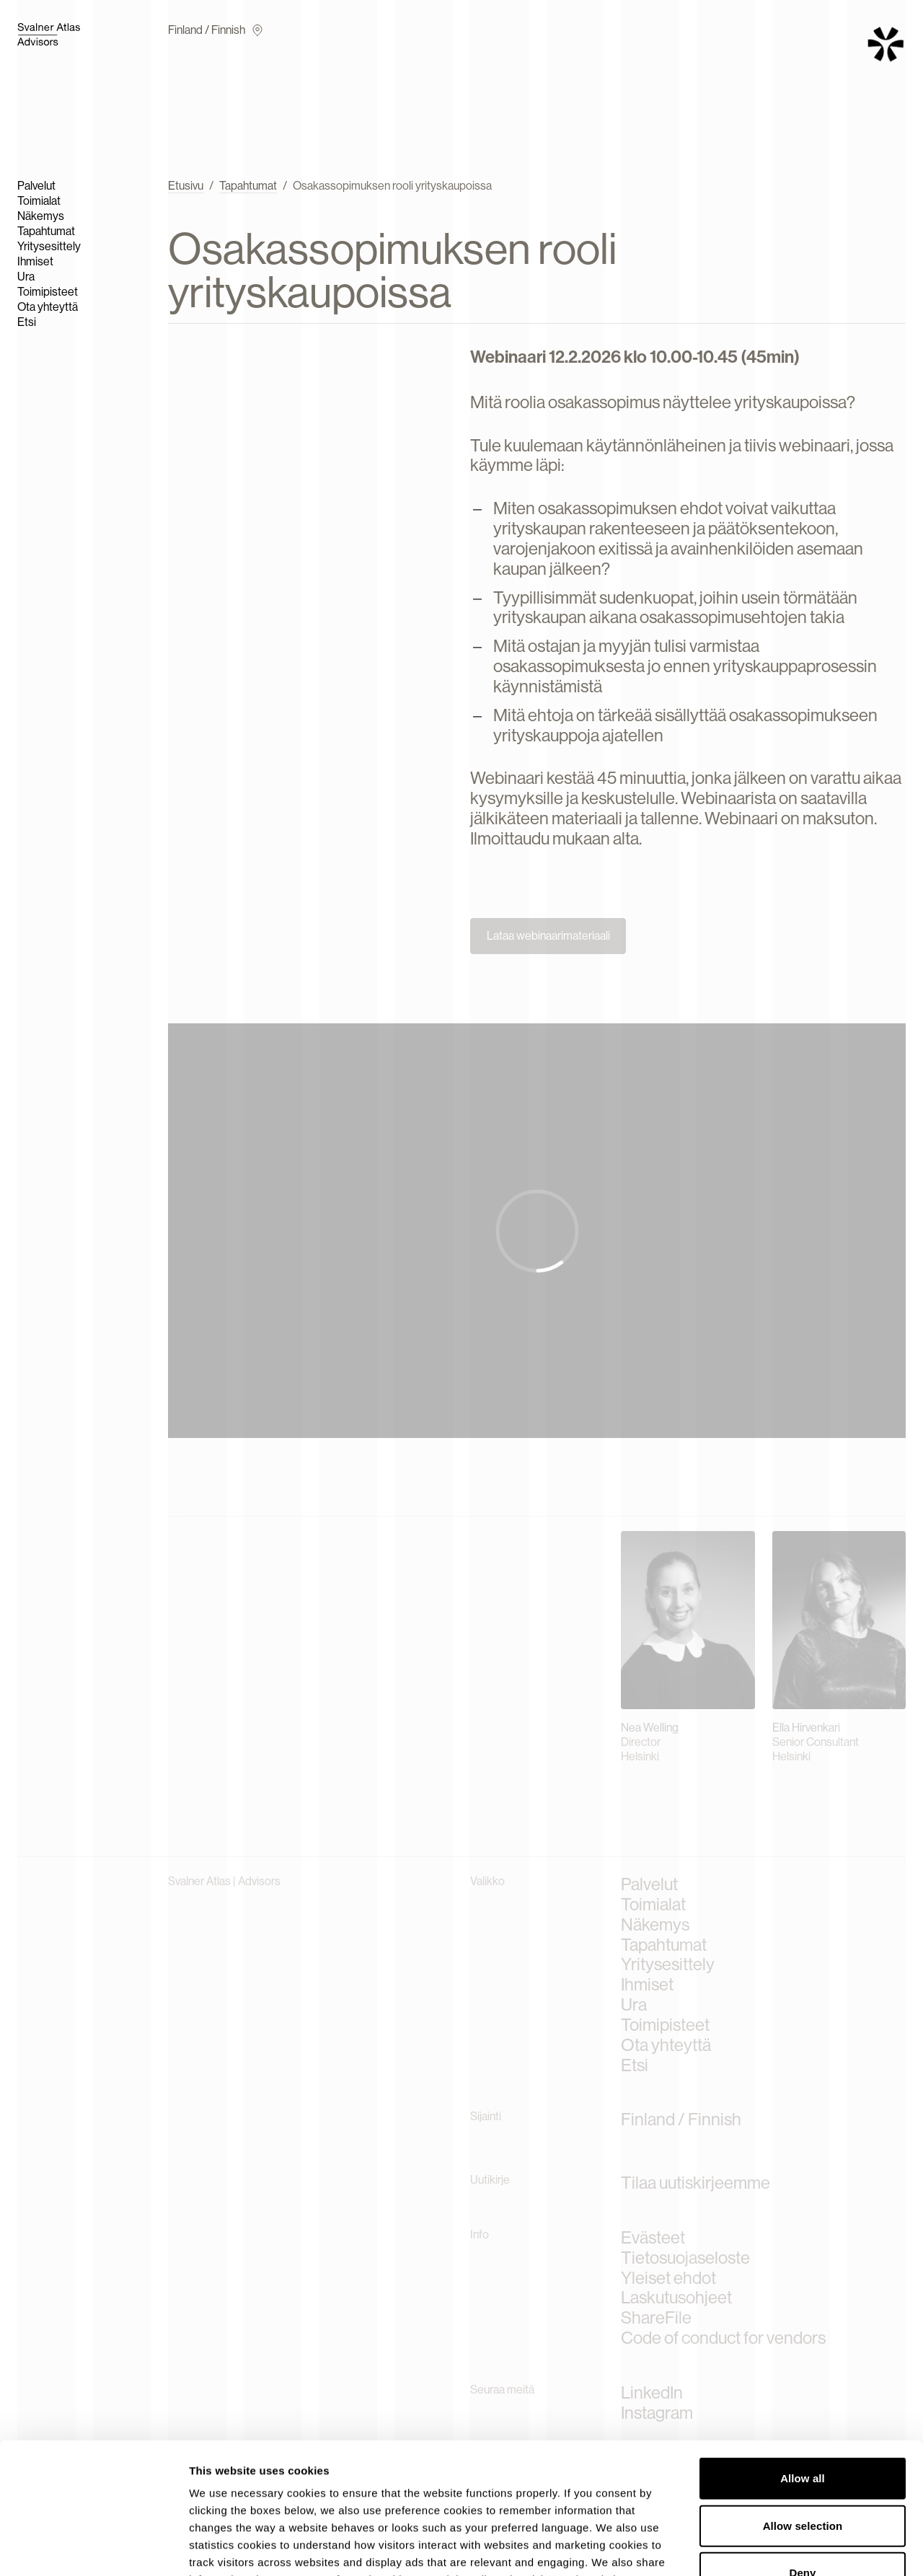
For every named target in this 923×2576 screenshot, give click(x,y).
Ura (26, 276)
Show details (756, 2547)
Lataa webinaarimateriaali (548, 936)
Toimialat (39, 201)
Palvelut (36, 186)
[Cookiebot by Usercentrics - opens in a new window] (93, 2548)
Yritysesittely (49, 246)
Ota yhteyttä (47, 307)
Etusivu (185, 186)
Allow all (802, 2356)
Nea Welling (650, 1727)
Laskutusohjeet (676, 2297)
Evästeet (653, 2237)
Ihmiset (35, 261)
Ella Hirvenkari (806, 1727)
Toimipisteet (47, 292)
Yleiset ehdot (668, 2278)
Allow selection (803, 2402)
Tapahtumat (46, 231)
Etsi (26, 322)
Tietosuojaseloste (685, 2257)
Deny (802, 2450)
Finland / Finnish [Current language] (216, 30)
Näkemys (40, 216)
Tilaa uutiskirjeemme (695, 2182)
